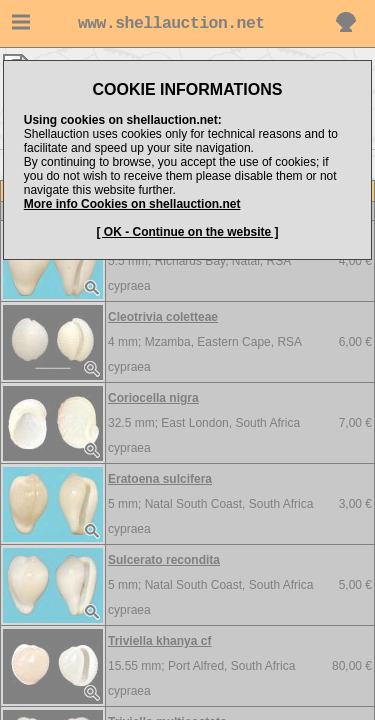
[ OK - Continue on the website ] (188, 232)
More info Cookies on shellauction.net (132, 204)
